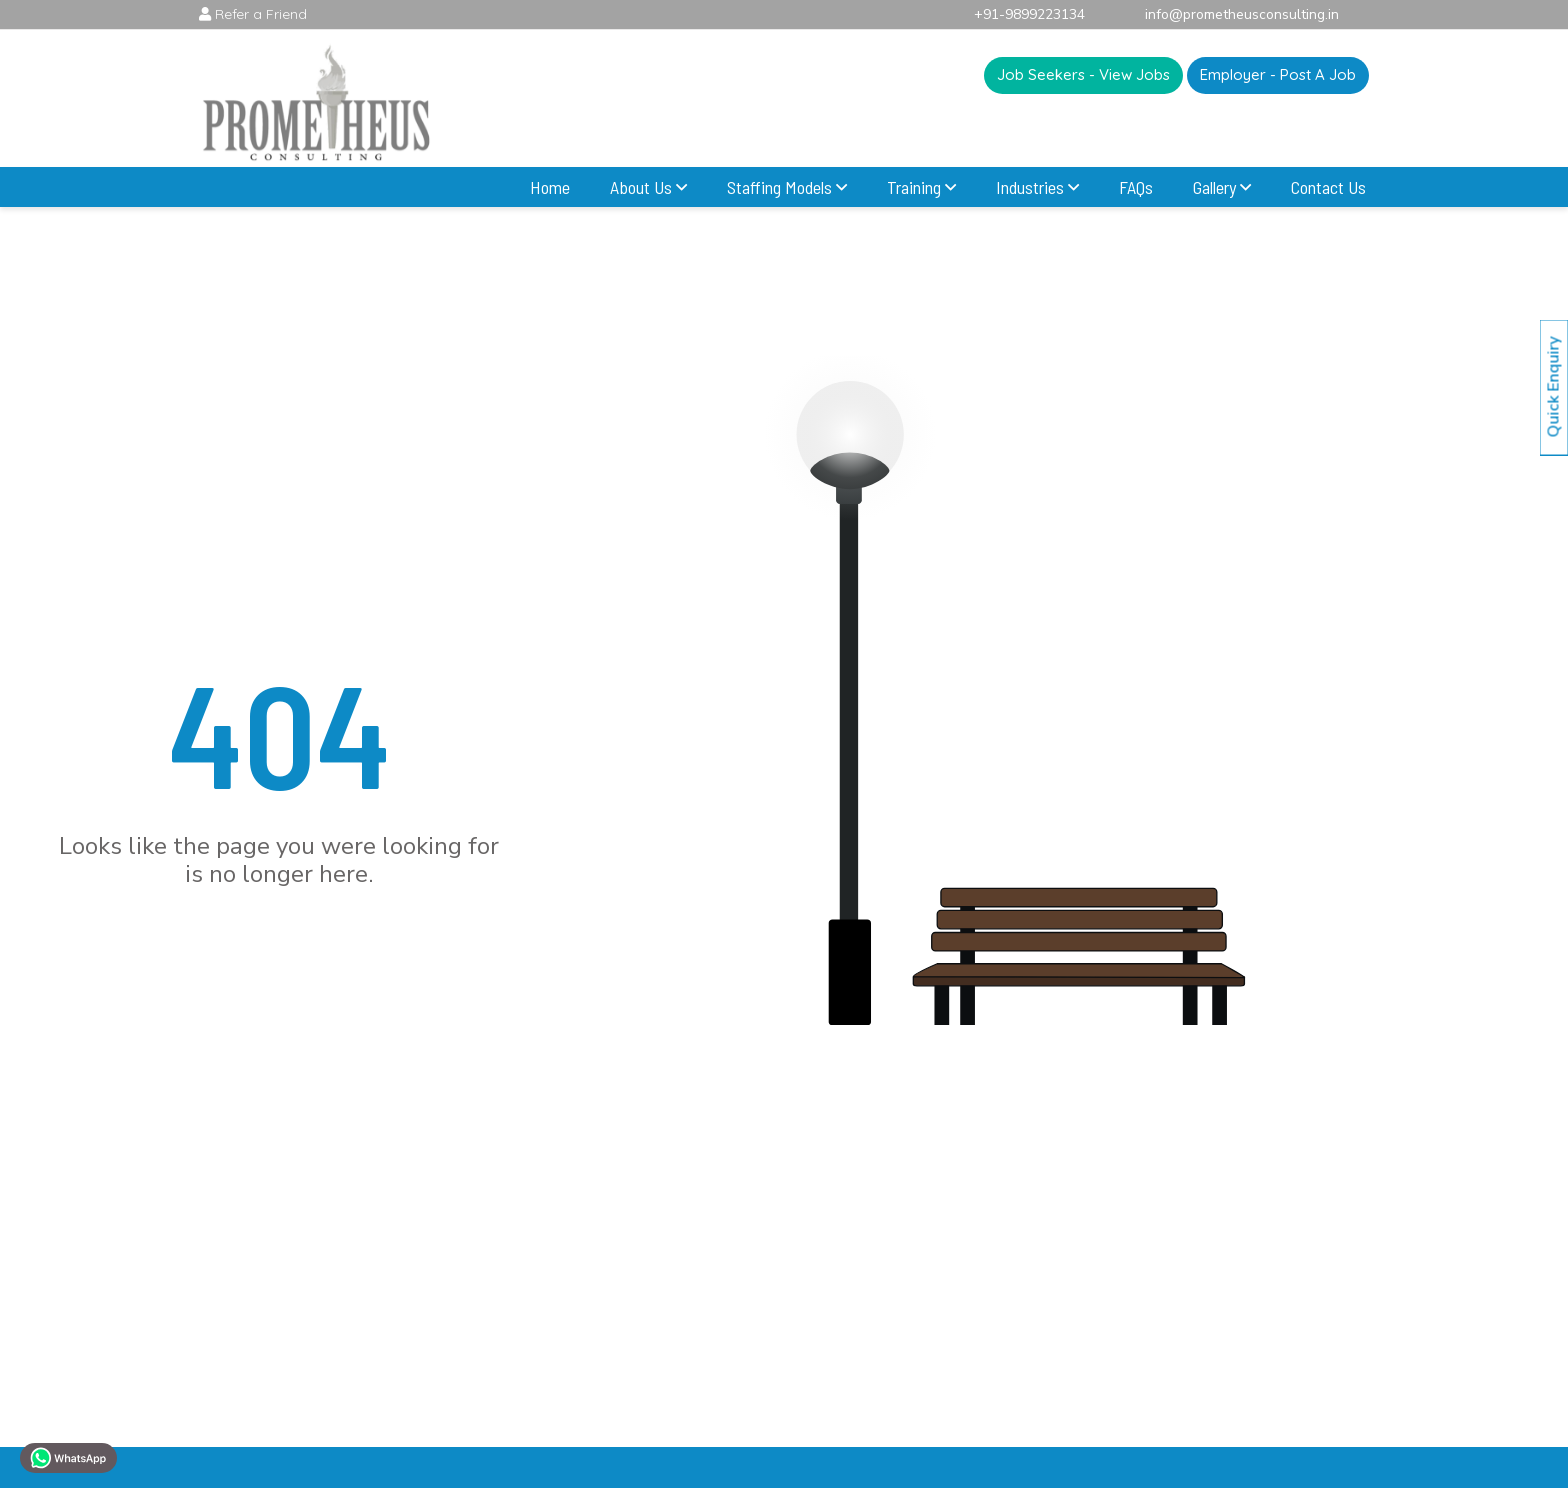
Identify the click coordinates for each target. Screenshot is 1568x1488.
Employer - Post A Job (1278, 72)
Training (921, 187)
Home (550, 187)
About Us (648, 187)
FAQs (1136, 187)
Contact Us (1328, 187)
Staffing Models (787, 187)
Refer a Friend (253, 14)
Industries (1037, 187)
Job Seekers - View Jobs (1083, 76)
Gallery (1222, 187)
